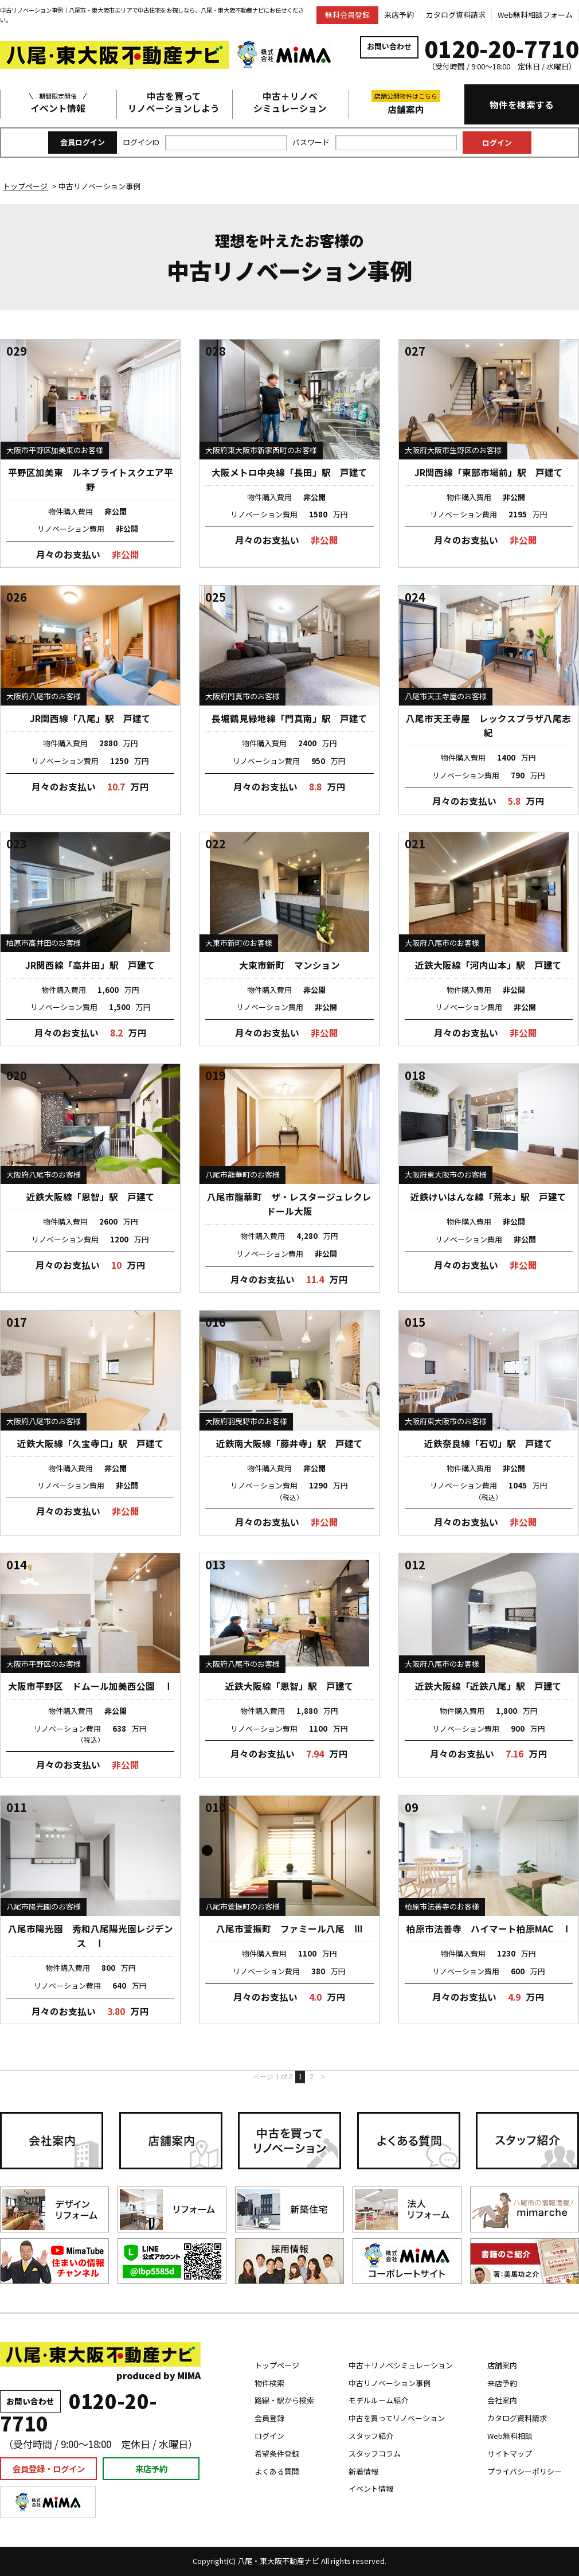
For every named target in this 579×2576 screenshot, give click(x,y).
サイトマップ (509, 2453)
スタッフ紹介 (371, 2435)
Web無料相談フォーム (535, 14)
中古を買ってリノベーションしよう (174, 102)
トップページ (277, 2365)
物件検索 (269, 2383)
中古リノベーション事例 (390, 2383)
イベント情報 (58, 102)
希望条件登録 (277, 2453)
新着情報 (363, 2471)
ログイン (269, 2435)
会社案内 (502, 2400)
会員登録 (269, 2418)
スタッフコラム (375, 2453)
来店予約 (399, 14)
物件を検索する (522, 104)
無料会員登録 (347, 14)
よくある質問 (277, 2471)
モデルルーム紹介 (378, 2400)
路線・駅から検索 (284, 2400)
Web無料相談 (510, 2435)
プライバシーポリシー (524, 2471)
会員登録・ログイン (49, 2468)
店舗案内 (405, 102)
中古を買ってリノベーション (397, 2418)
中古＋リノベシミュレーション (290, 102)
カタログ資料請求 (456, 14)
